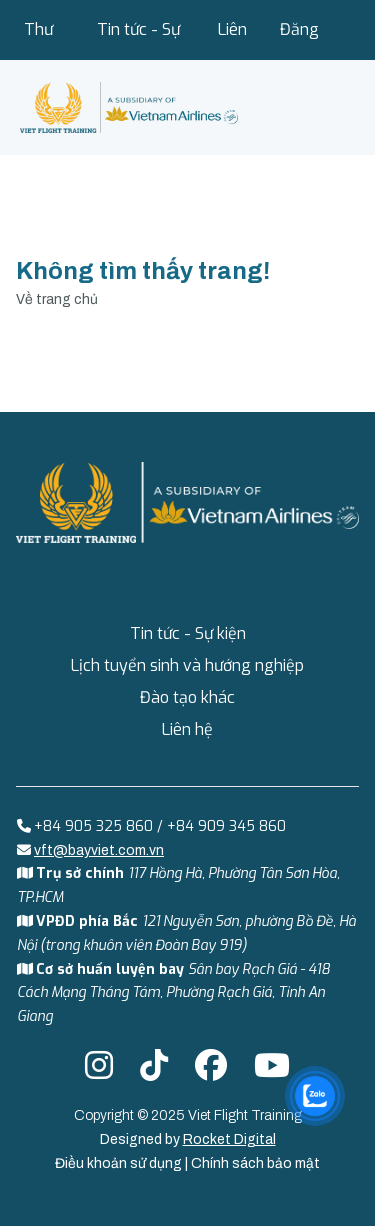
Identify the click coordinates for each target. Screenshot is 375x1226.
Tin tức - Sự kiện (138, 39)
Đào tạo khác (187, 697)
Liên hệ (232, 39)
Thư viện (39, 39)
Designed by (188, 1139)
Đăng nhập (299, 39)
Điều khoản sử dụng (120, 1163)
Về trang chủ (57, 299)
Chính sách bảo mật (255, 1163)
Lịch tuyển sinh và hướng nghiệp (187, 665)
